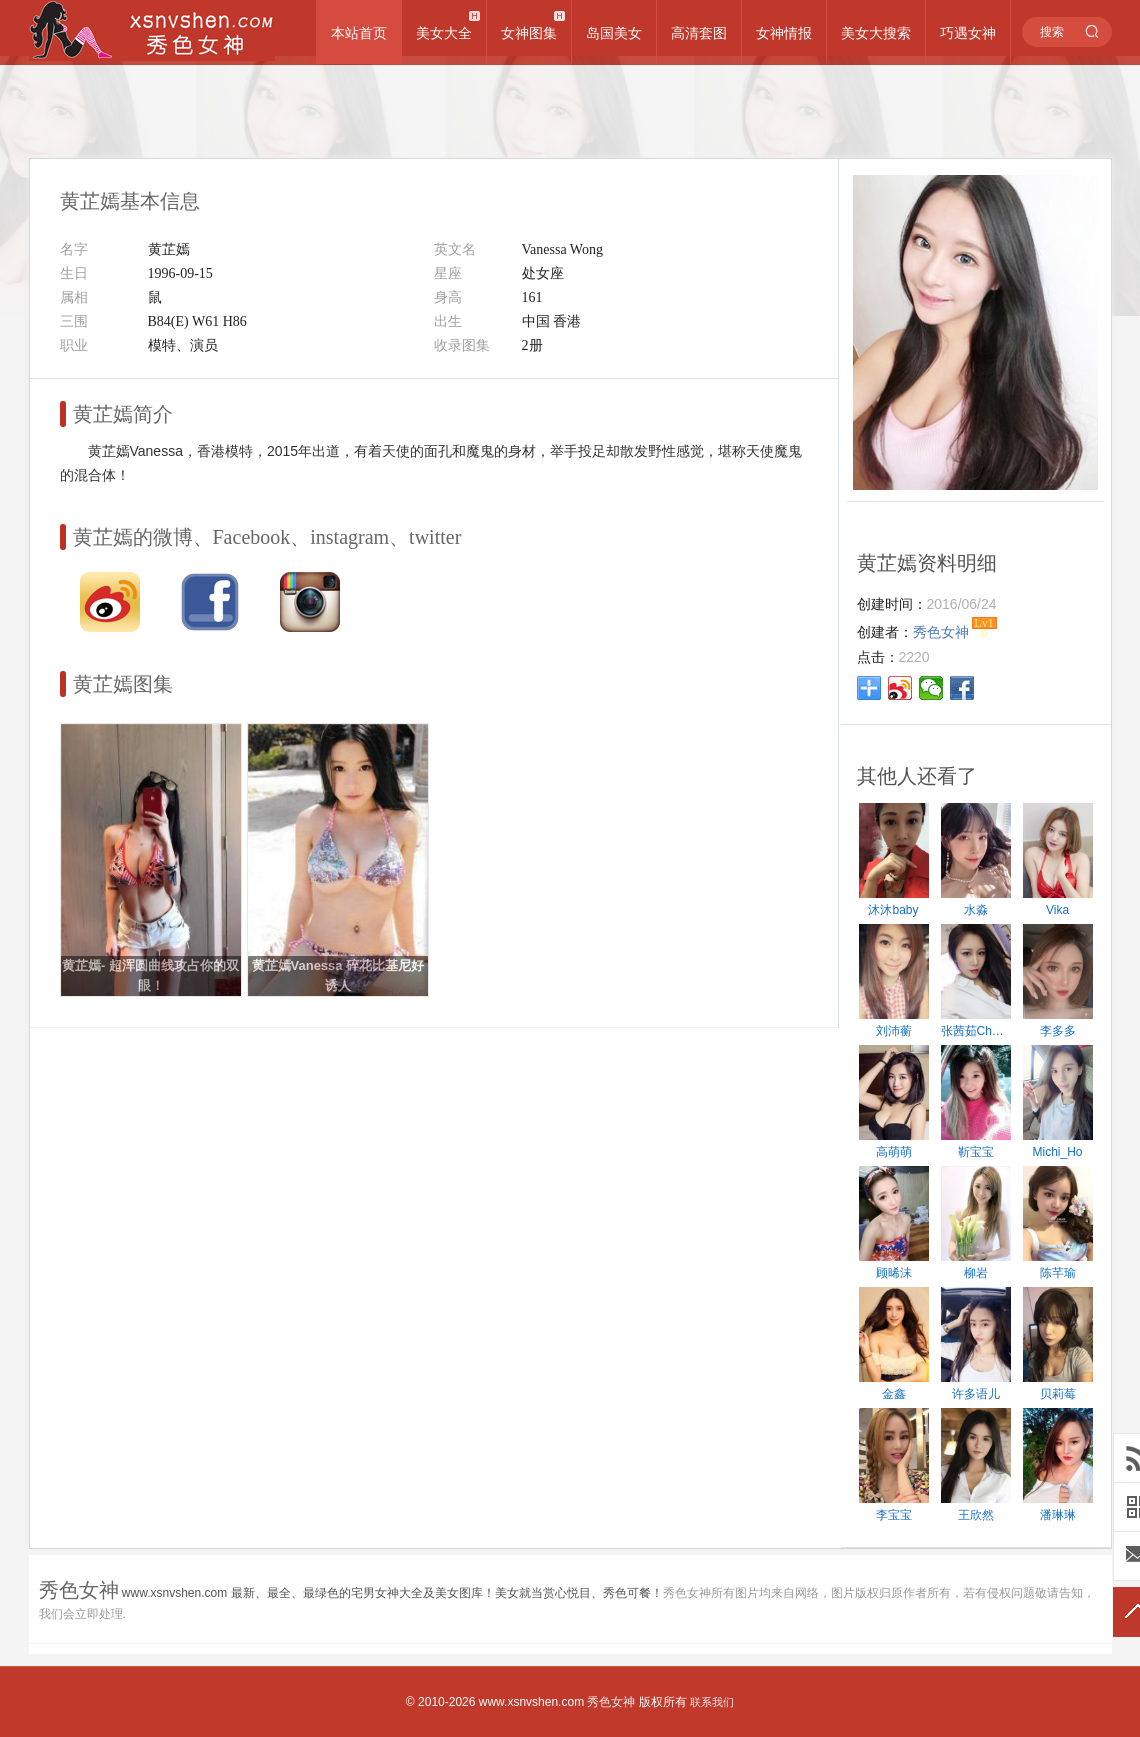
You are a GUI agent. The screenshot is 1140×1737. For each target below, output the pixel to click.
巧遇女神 (968, 33)
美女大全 (444, 33)
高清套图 (699, 33)
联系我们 (712, 1702)
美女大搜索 (876, 33)
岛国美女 (614, 33)
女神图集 (529, 33)
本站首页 (359, 33)
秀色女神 (611, 1702)
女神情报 (784, 33)
